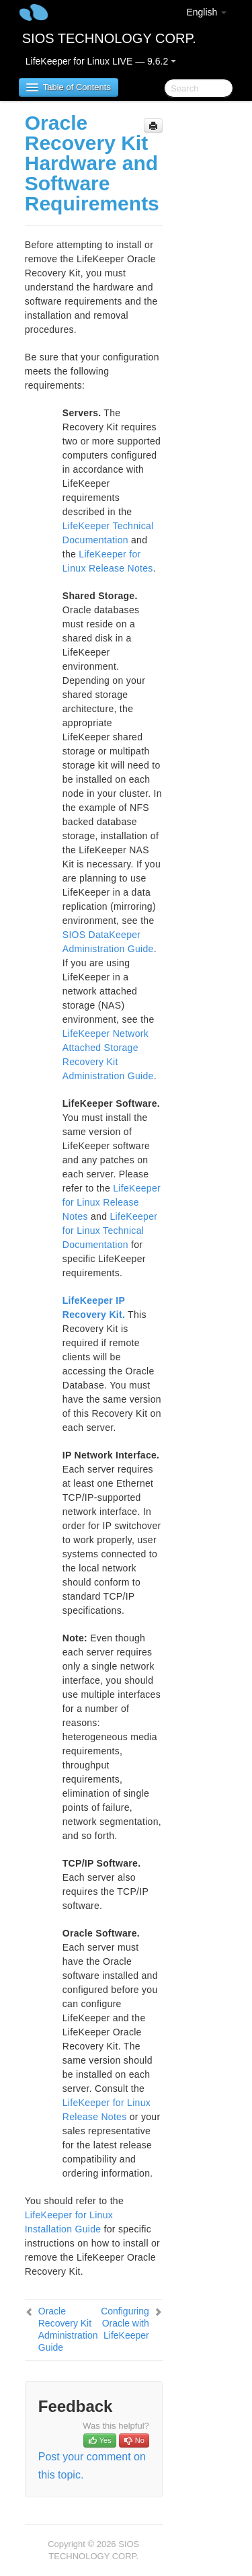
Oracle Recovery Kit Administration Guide (68, 2329)
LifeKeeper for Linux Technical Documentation (109, 1230)
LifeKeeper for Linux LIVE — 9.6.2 (101, 61)
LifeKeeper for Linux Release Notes (111, 1202)
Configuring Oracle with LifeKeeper (125, 2323)
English (206, 12)
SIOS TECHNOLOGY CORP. (109, 38)
